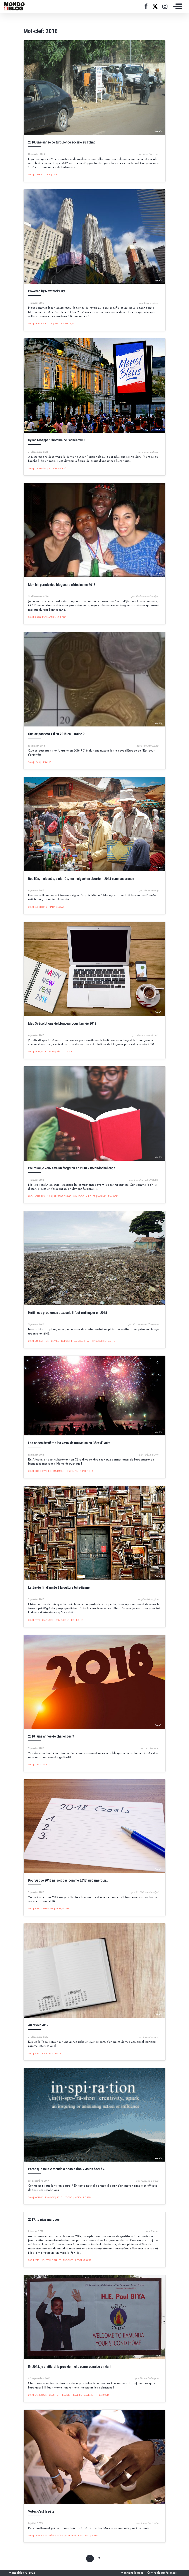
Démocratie (55, 2535)
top (63, 617)
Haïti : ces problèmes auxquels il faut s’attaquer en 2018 (67, 1313)
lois (36, 762)
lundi (37, 1764)
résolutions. (64, 1051)
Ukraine (45, 762)
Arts (36, 1620)
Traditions (86, 1471)
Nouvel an (70, 1471)
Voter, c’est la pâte (41, 2511)
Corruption (41, 1341)
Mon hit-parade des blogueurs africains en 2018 (61, 585)
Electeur (70, 2535)
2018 (30, 175)
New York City (43, 323)
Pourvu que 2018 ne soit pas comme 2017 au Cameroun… (68, 1880)
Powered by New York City (46, 291)
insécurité (99, 1341)
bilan (43, 2053)
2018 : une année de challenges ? (51, 1736)
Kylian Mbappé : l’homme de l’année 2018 (56, 440)
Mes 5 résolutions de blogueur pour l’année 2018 (62, 1023)
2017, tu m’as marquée (43, 2219)
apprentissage (61, 1196)
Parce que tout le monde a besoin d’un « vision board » (66, 2169)
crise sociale (42, 174)
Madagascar (56, 907)
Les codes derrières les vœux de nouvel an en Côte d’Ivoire (69, 1443)
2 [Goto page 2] (99, 2558)
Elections (40, 907)
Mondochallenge (83, 1196)
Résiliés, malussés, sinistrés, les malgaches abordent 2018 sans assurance (81, 879)
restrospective (63, 323)
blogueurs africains (46, 617)
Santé (110, 1341)
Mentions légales (132, 2572)
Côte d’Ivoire (42, 1471)
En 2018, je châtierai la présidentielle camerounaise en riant (69, 2367)
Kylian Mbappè (56, 468)
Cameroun (47, 1908)
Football (40, 468)
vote (94, 2535)
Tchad (55, 174)
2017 (30, 1909)
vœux (46, 1764)
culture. (57, 1471)
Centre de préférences (162, 2572)
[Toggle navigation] (177, 6)
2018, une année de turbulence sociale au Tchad (61, 142)
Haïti (87, 1341)
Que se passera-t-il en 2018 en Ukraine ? (56, 734)
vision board (82, 2197)
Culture (46, 1620)
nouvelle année (44, 1051)
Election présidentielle (63, 2395)
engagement (87, 2395)
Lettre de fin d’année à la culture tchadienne (59, 1587)
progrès (67, 2260)
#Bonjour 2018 (36, 1196)
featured (77, 1341)
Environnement (60, 1341)
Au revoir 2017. (38, 2025)
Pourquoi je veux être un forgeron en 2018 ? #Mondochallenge (71, 1168)
